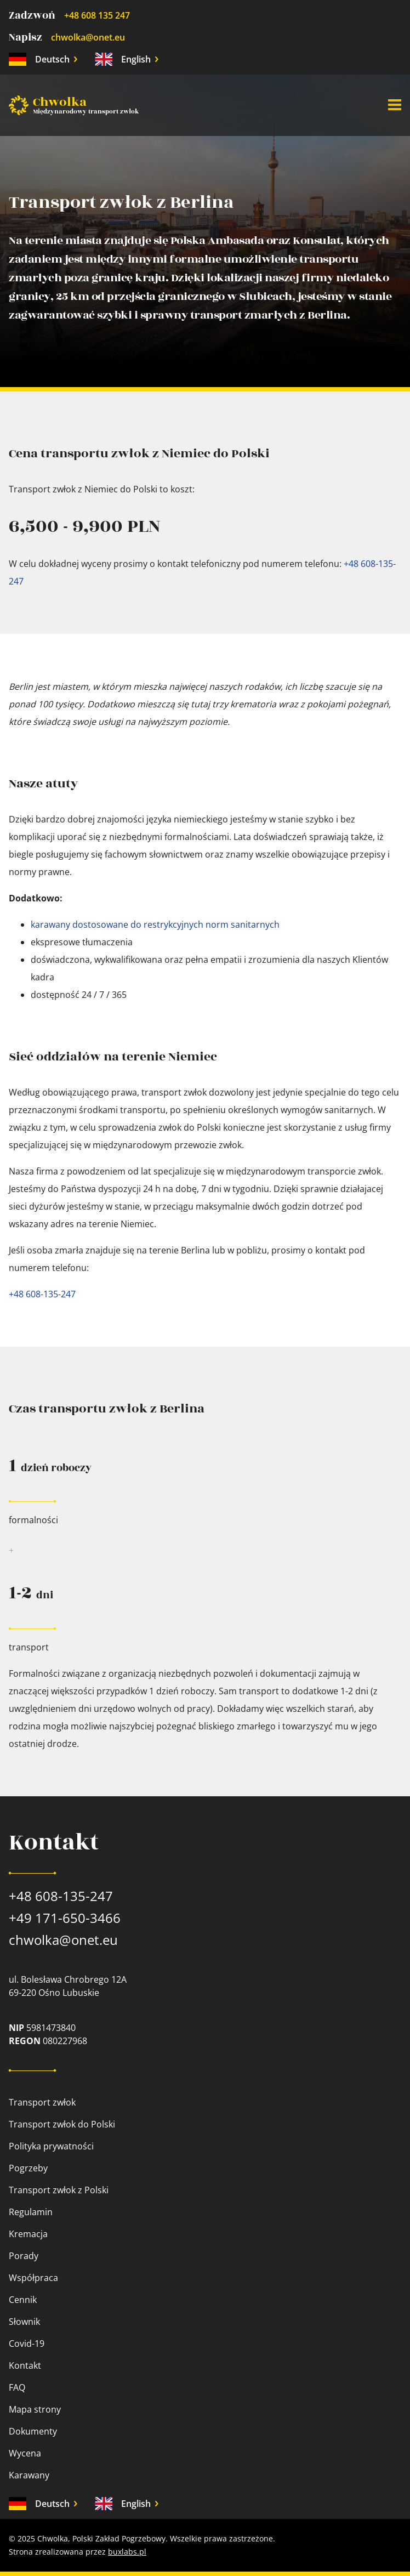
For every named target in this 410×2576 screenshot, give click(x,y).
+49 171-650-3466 (65, 1918)
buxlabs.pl (127, 2551)
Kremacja (28, 2234)
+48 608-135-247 (42, 1294)
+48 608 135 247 (97, 15)
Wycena (25, 2453)
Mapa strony (35, 2409)
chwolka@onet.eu (88, 37)
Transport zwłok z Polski (59, 2190)
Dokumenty (33, 2431)
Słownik (24, 2322)
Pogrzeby (28, 2168)
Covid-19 (26, 2343)
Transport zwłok (42, 2102)
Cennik (23, 2300)
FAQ (17, 2387)
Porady (23, 2256)
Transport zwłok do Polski (62, 2124)
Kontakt (25, 2365)
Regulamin (31, 2212)
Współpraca (33, 2278)
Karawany (29, 2475)
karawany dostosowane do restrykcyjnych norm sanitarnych (155, 924)
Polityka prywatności (51, 2146)
